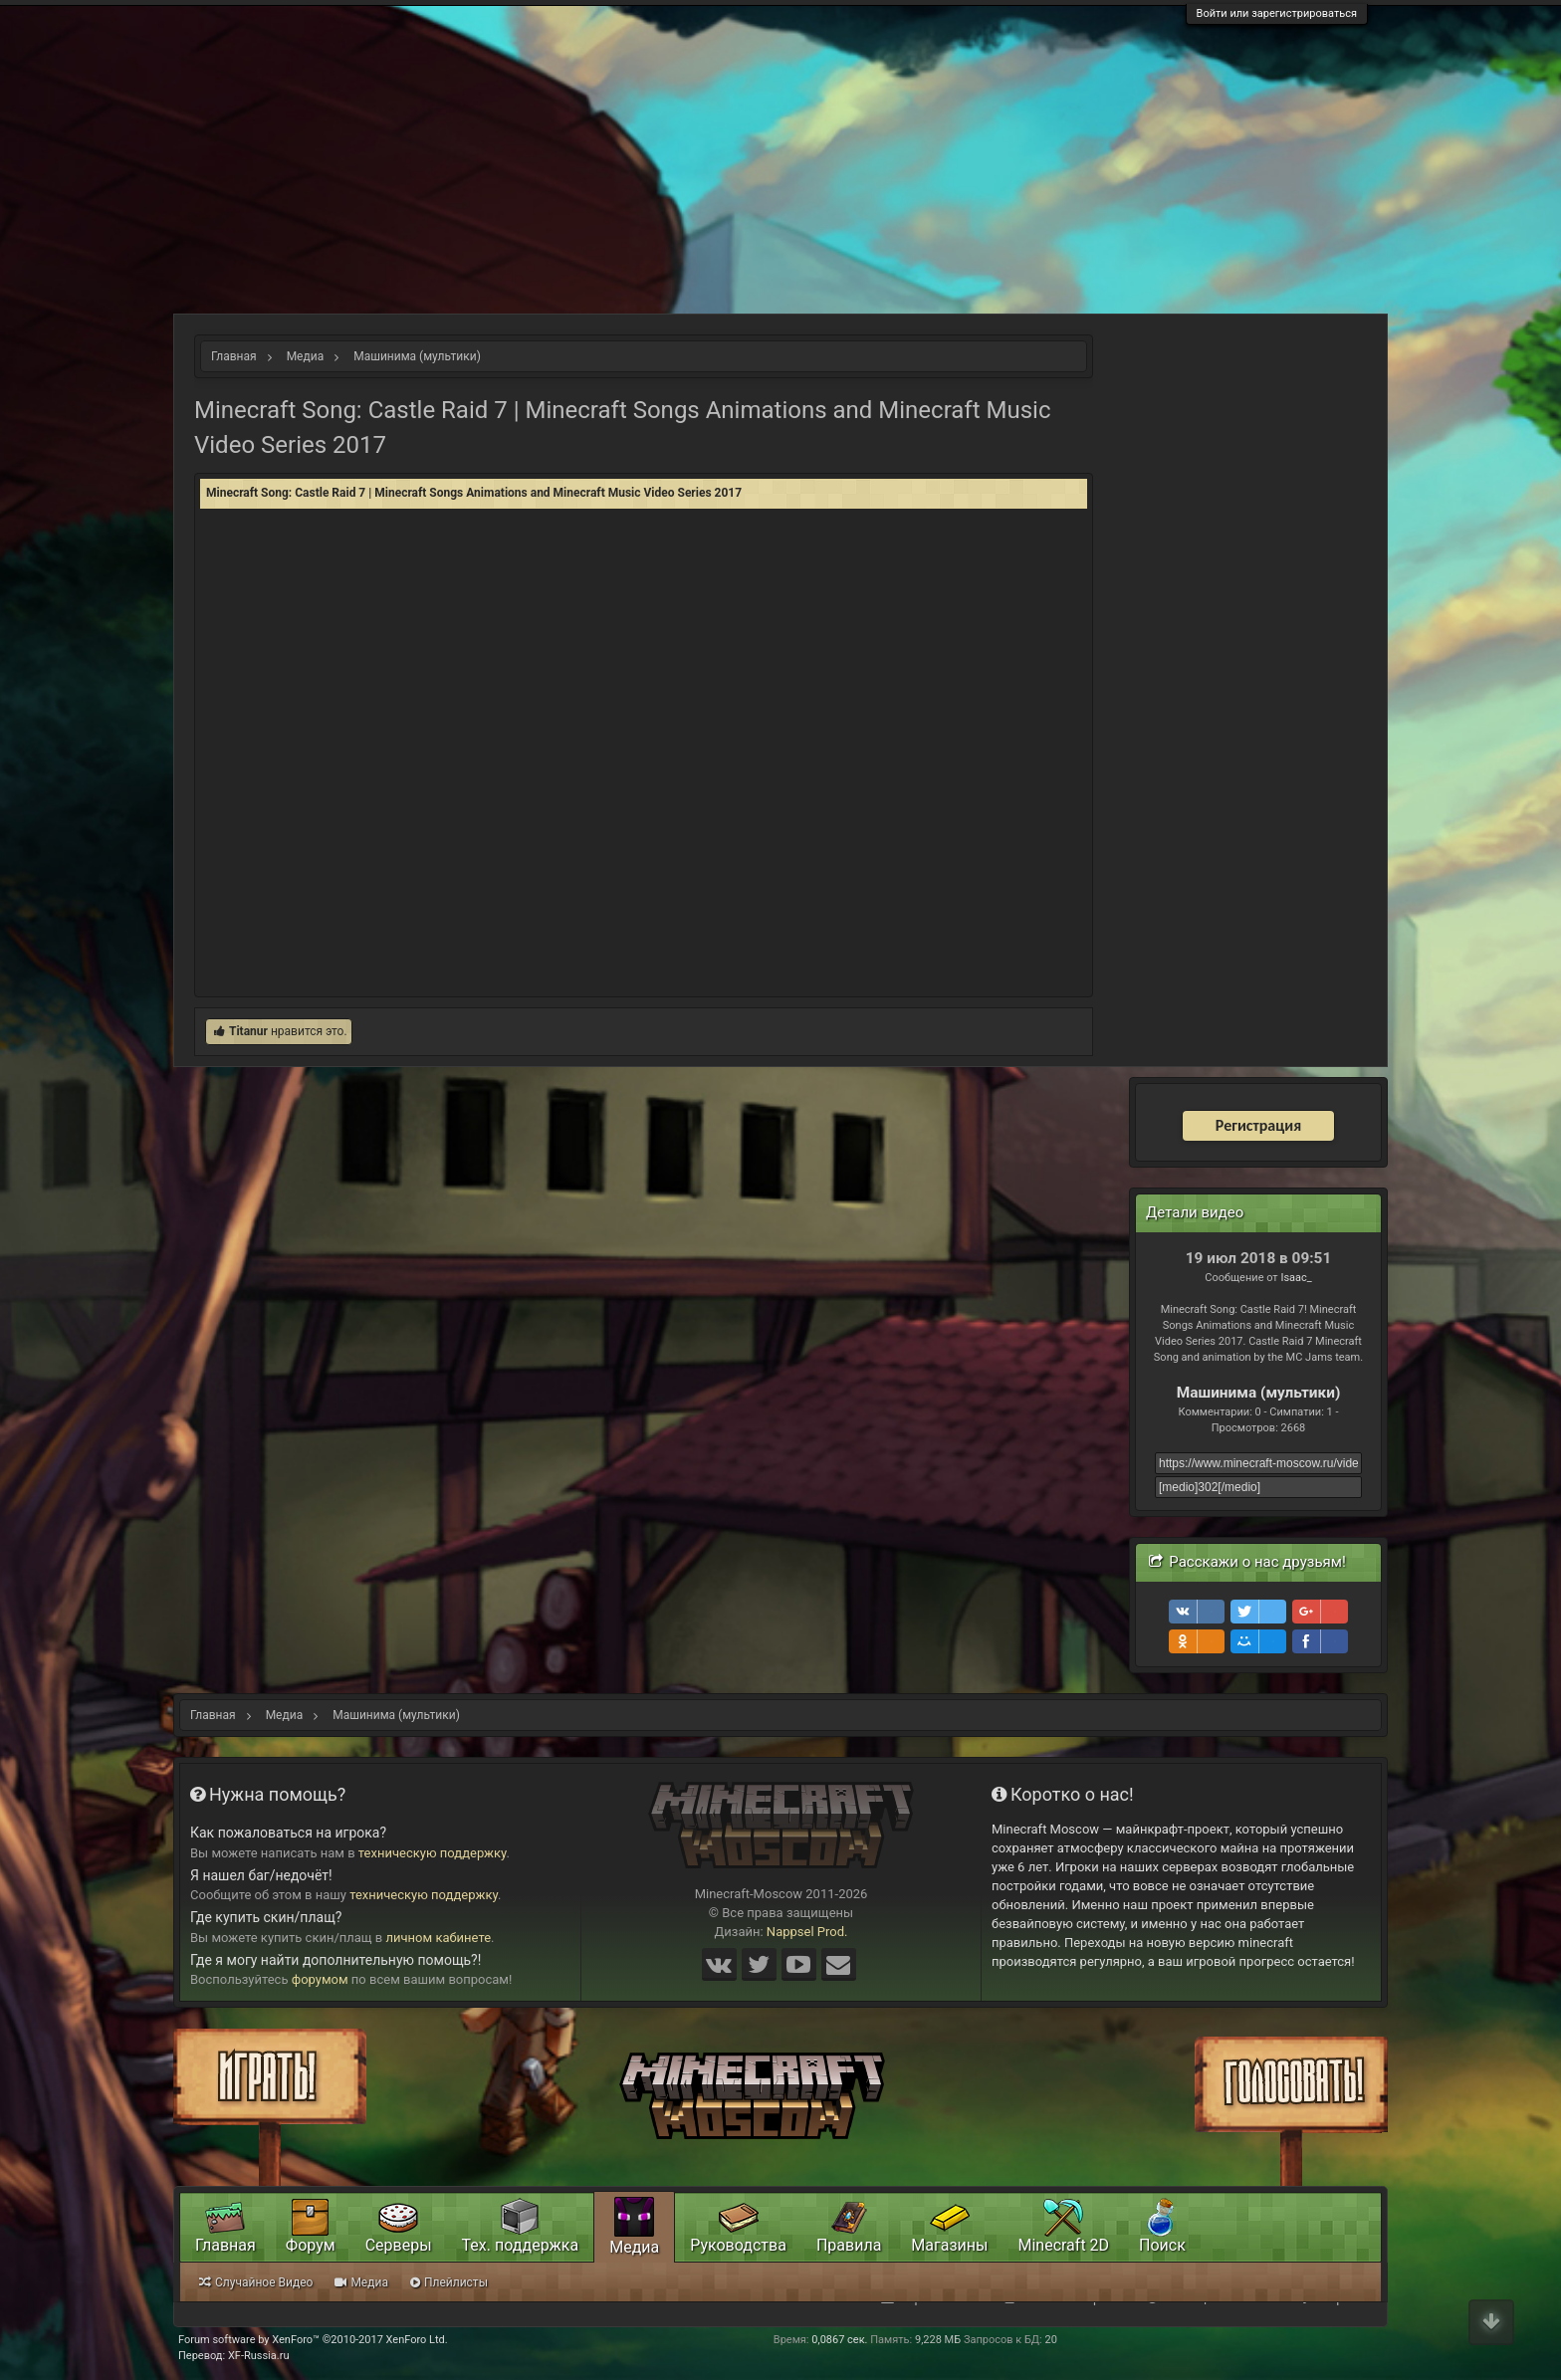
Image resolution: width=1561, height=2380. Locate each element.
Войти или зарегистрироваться (1277, 13)
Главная (225, 2245)
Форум (310, 2245)
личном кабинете (439, 1937)
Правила (848, 2245)
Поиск (1162, 2245)
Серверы (398, 2245)
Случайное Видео (256, 2282)
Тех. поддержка (520, 2245)
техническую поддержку (432, 1852)
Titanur (248, 1031)
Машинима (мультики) (1259, 1393)
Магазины (949, 2245)
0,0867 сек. (839, 2339)
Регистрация (1258, 1125)
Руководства (738, 2245)
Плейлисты (449, 2282)
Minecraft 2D (1063, 2245)
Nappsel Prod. (807, 1931)
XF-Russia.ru (259, 2355)
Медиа (634, 2247)
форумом (320, 1979)
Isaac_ (1295, 1277)
